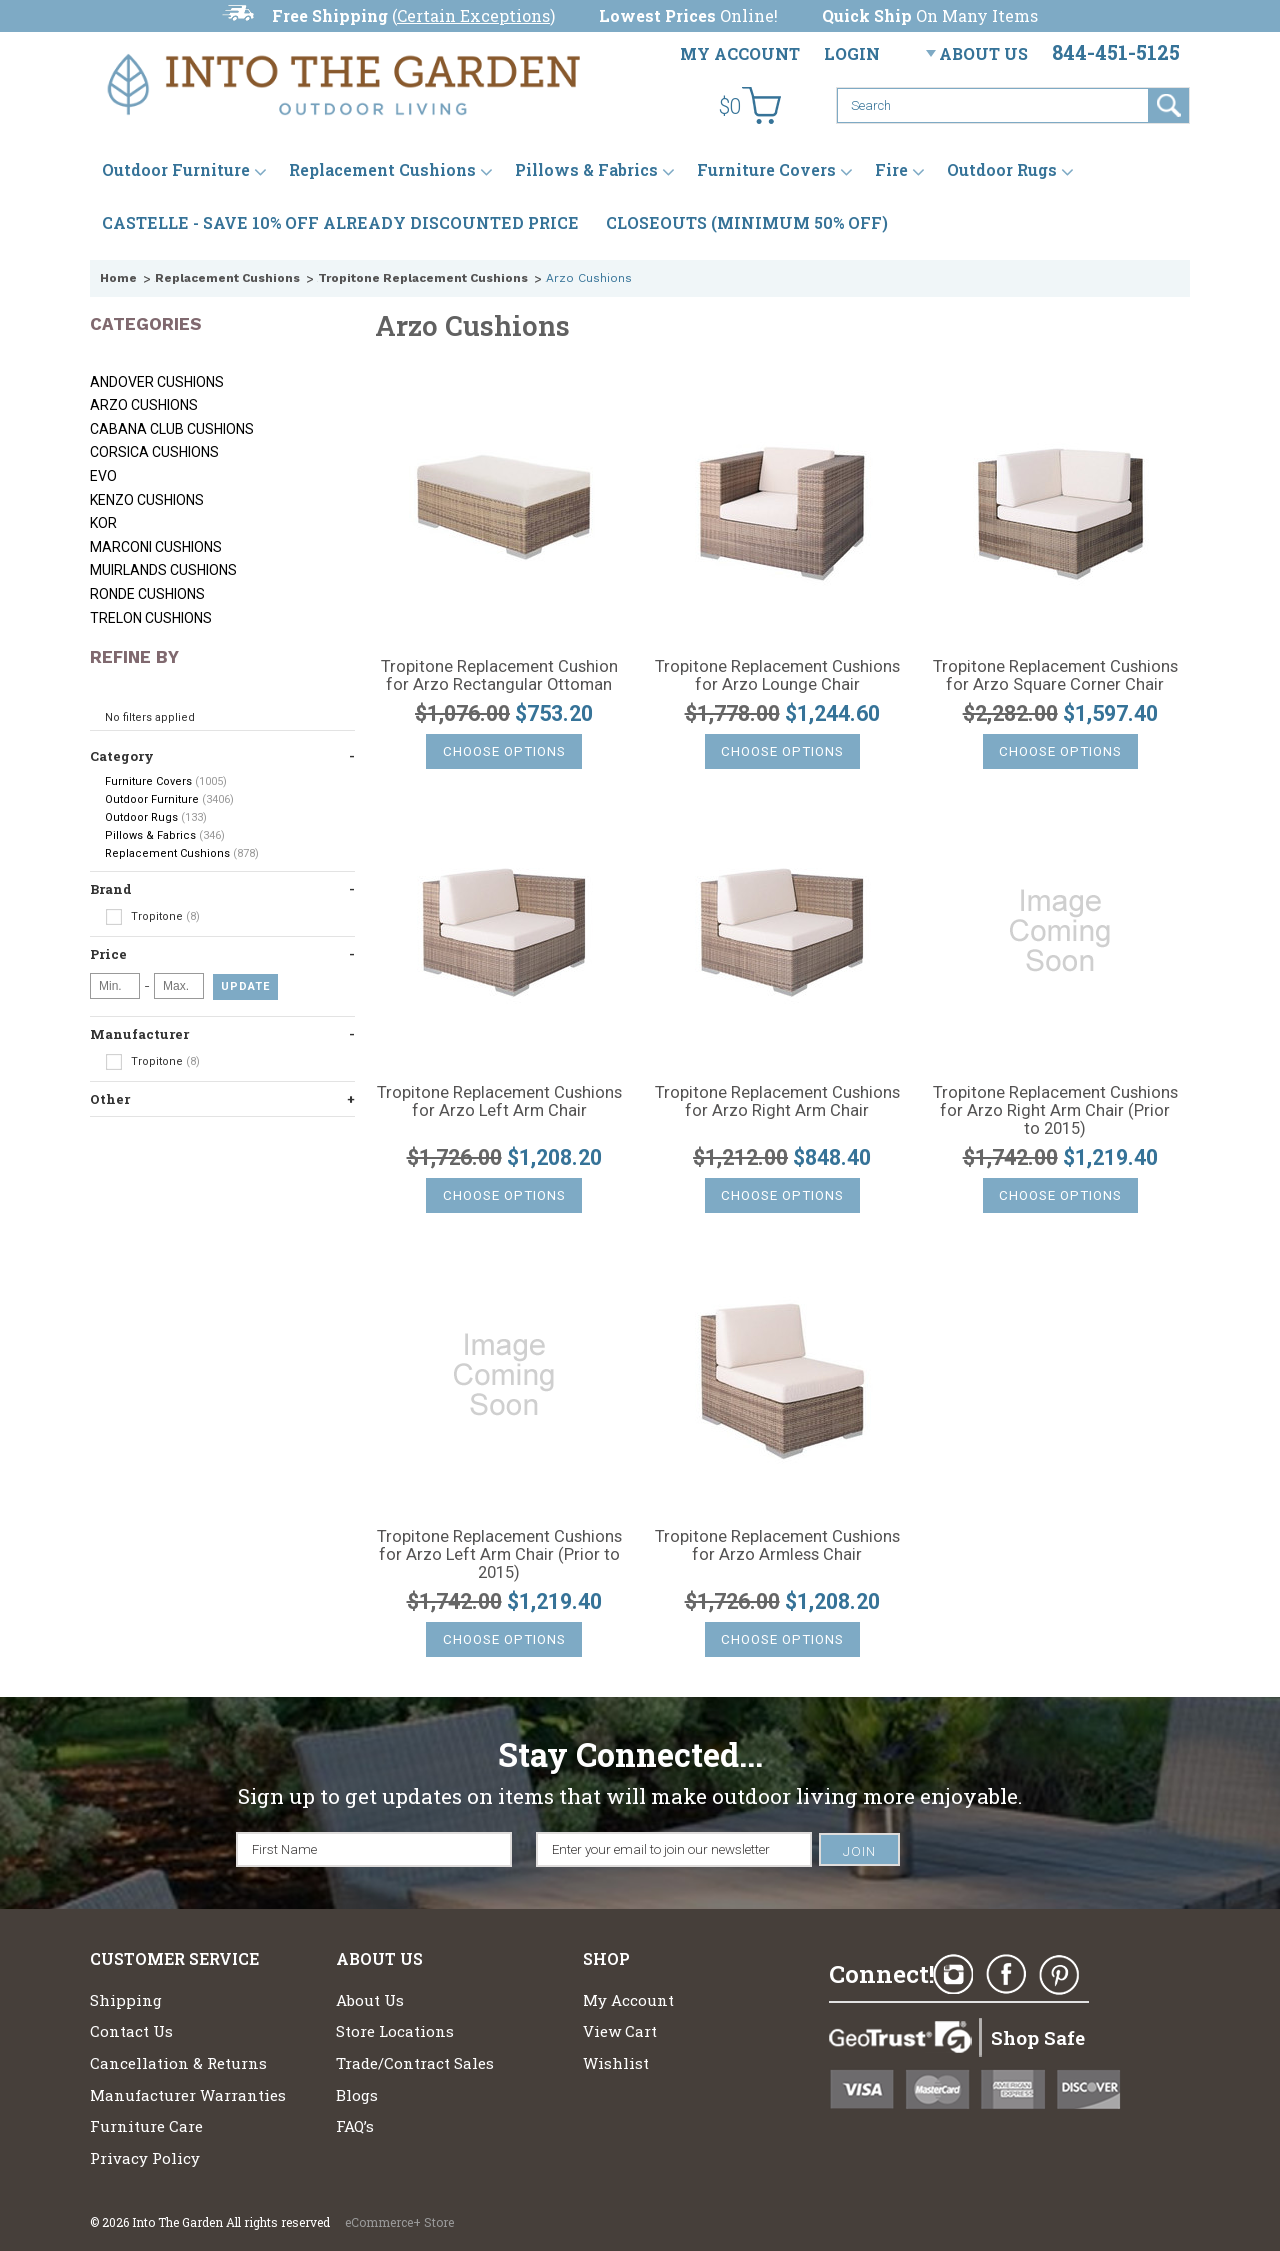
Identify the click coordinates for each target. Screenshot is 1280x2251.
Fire (891, 169)
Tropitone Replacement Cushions (423, 278)
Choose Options (504, 751)
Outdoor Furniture (176, 169)
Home (118, 278)
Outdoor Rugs (1002, 169)
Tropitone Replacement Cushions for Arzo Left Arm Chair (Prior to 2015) (499, 1555)
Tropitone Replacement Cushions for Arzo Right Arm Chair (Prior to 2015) (1055, 1111)
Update (245, 986)
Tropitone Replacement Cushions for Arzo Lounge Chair (777, 676)
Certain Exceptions (473, 15)
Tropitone (152, 917)
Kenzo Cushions (147, 500)
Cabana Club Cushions (172, 429)
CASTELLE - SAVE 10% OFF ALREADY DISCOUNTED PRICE (340, 222)
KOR (103, 523)
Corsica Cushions (154, 452)
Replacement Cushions (382, 169)
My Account (740, 53)
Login (852, 53)
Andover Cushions (157, 382)
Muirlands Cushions (163, 570)
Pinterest (1059, 1975)
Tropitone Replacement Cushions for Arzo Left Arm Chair (499, 1102)
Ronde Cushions (147, 594)
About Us (983, 53)
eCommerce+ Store (399, 2222)
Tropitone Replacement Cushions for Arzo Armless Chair (777, 1546)
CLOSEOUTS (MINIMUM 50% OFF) (747, 222)
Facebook (1006, 1975)
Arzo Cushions (144, 405)
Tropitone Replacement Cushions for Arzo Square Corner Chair (1055, 676)
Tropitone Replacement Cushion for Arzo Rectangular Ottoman (499, 676)
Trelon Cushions (151, 618)
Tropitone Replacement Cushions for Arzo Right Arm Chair (777, 1102)
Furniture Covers (766, 169)
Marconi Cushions (156, 547)
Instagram (953, 1975)
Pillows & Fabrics (586, 169)
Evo (103, 476)
